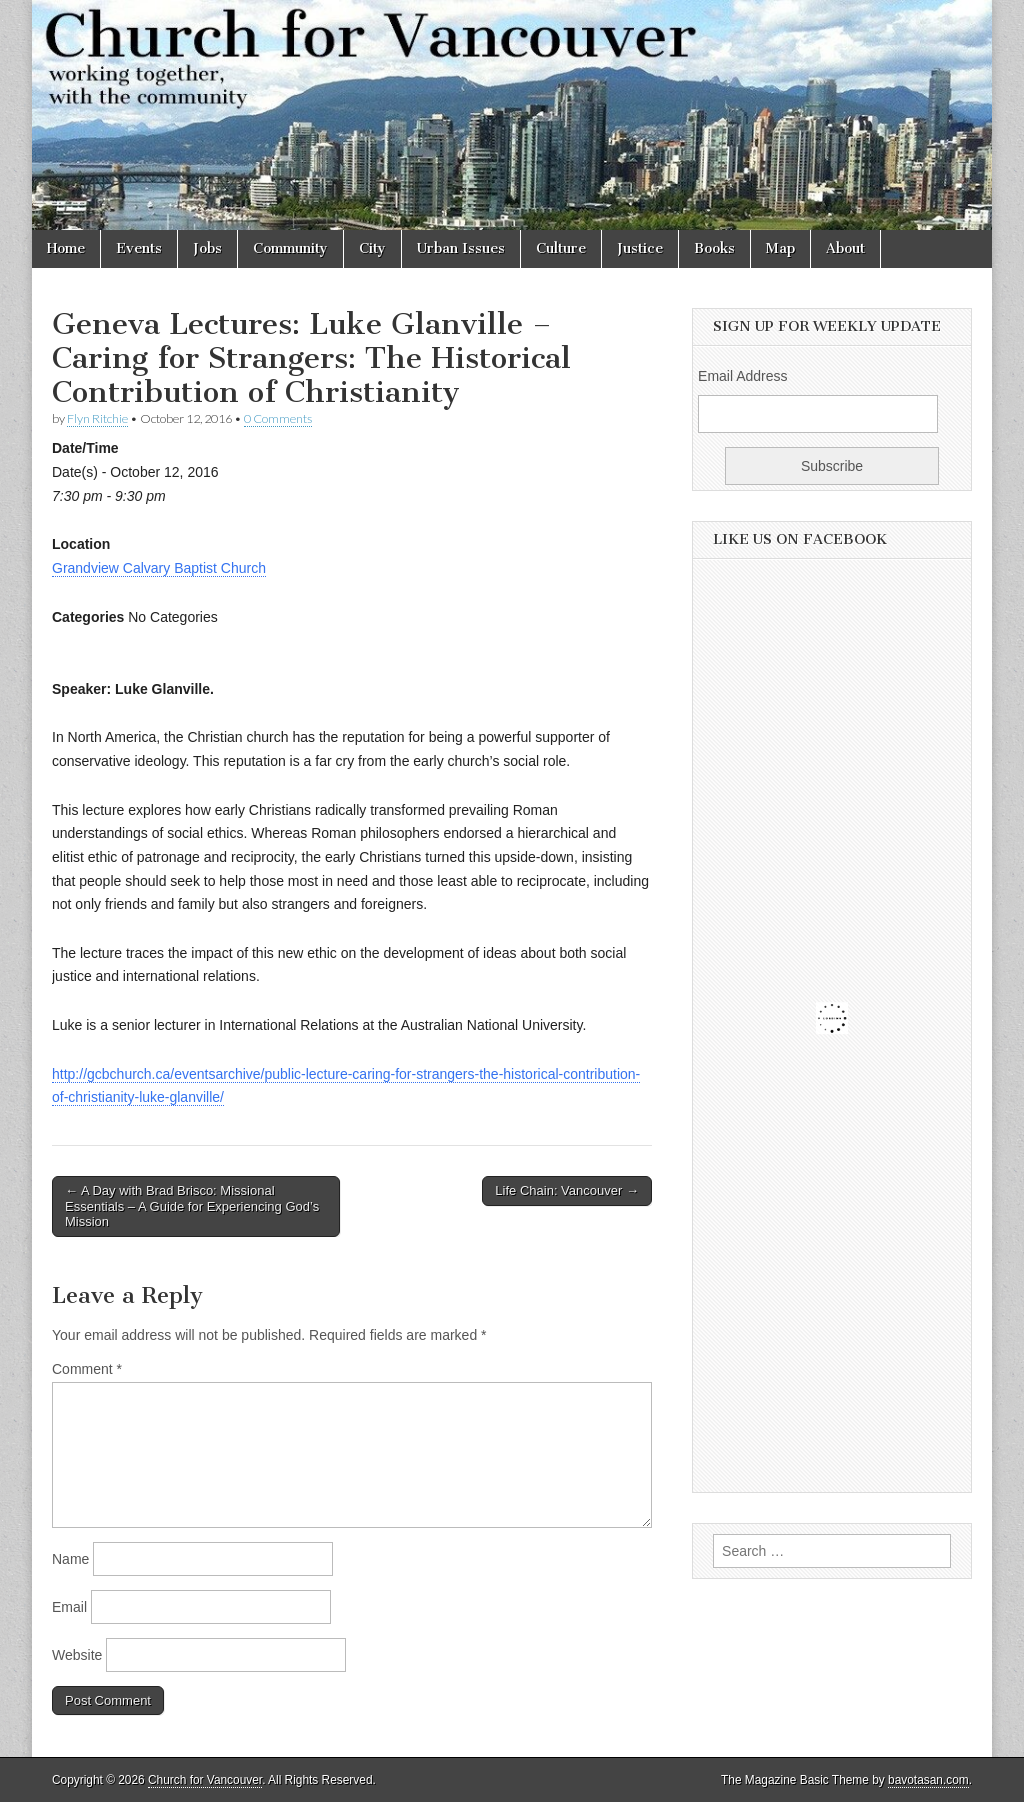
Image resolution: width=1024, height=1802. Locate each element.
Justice (640, 248)
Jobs (207, 248)
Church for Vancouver (205, 1780)
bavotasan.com (928, 1780)
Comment (87, 1369)
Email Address (742, 376)
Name (70, 1559)
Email (69, 1607)
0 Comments (278, 418)
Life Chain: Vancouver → (567, 1190)
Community (290, 248)
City (372, 248)
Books (714, 248)
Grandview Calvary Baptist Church (159, 568)
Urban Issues (461, 248)
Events (139, 248)
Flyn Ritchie (97, 418)
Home (66, 248)
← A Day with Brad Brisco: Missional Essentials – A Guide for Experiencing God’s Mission (192, 1206)
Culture (561, 248)
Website (77, 1655)
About (845, 248)
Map (780, 248)
